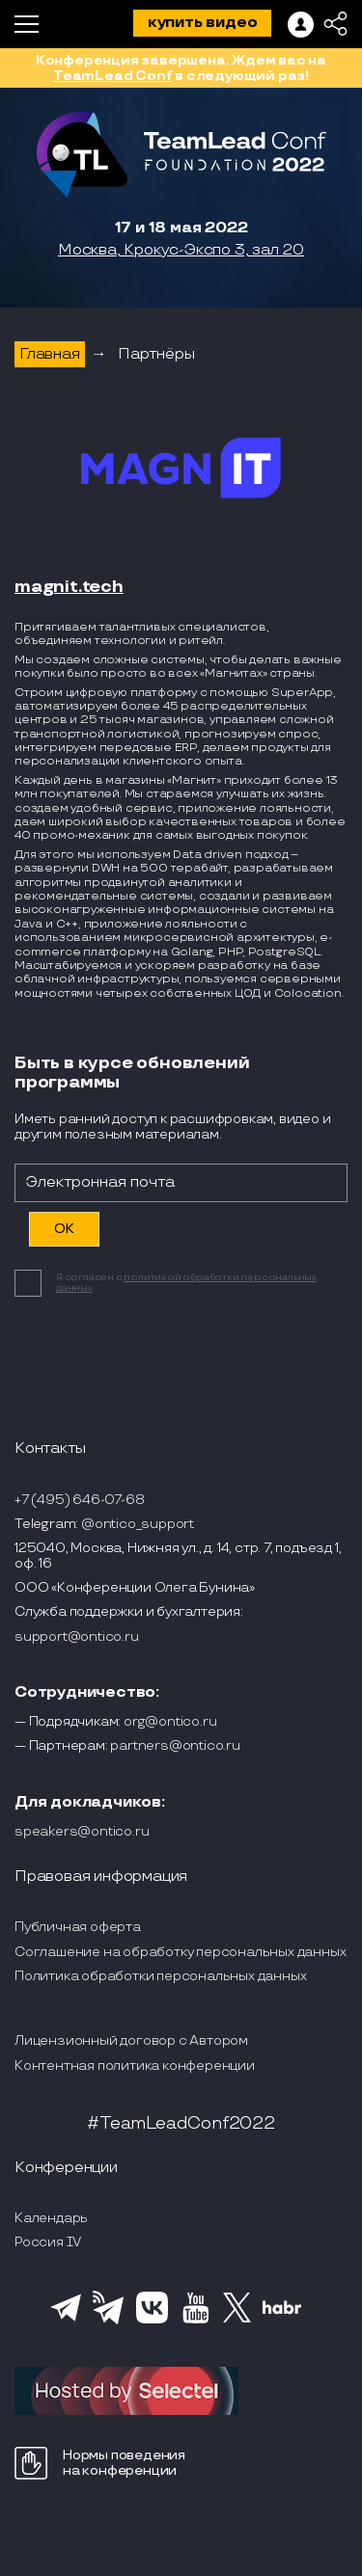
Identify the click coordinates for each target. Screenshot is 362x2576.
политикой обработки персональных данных (186, 1283)
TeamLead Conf (112, 75)
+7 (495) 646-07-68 (79, 1499)
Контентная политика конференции (134, 2065)
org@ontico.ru (170, 1721)
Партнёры (156, 354)
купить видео (203, 22)
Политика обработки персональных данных (160, 1976)
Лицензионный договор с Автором (131, 2040)
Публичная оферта (77, 1926)
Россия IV (47, 2242)
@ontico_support (137, 1523)
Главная (49, 354)
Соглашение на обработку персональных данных (180, 1952)
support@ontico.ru (76, 1636)
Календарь (51, 2218)
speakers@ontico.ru (81, 1831)
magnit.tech (69, 587)
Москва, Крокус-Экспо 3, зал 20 (181, 250)
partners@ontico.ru (174, 1745)
